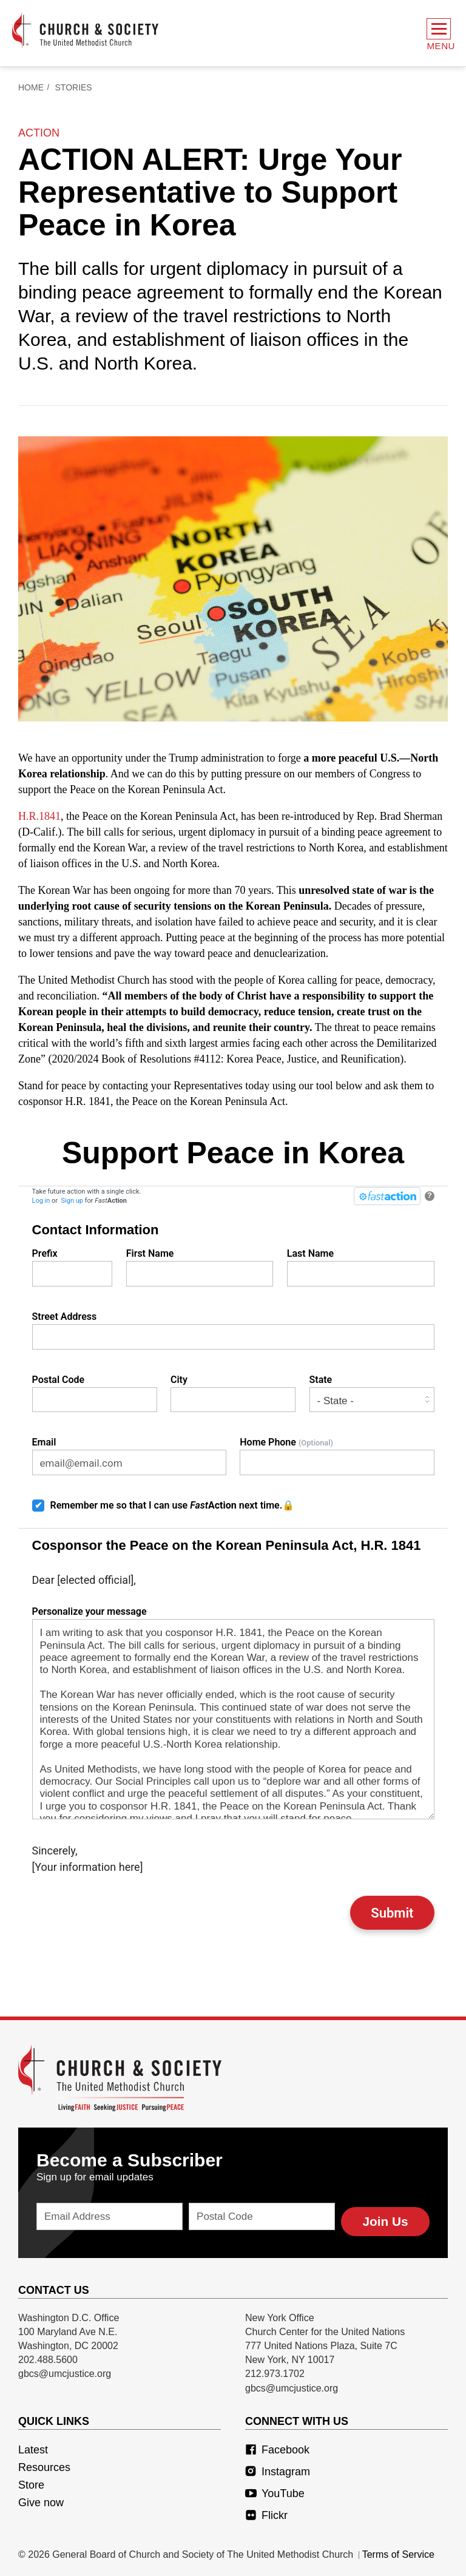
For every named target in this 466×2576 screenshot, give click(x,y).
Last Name (360, 1270)
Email (129, 1458)
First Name (200, 1270)
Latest (33, 2446)
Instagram (277, 2468)
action (38, 136)
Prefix (72, 1270)
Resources (44, 2464)
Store (31, 2481)
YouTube (275, 2490)
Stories (73, 90)
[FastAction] (387, 1199)
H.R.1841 (39, 819)
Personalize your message (233, 1715)
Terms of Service (398, 2551)
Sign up (72, 1204)
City (233, 1395)
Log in (41, 1204)
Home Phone (337, 1458)
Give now (41, 2499)
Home (31, 90)
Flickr (266, 2512)
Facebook (277, 2446)
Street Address (233, 1333)
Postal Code (94, 1395)
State (371, 1395)
